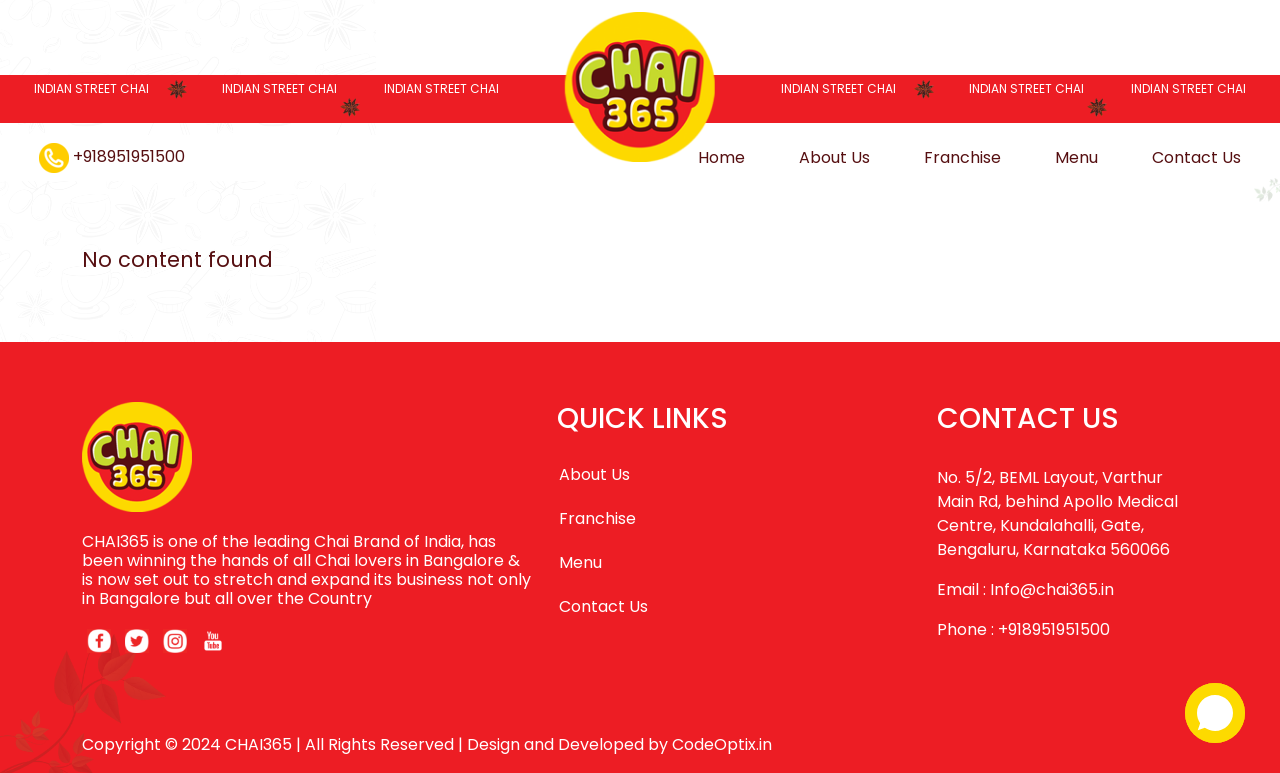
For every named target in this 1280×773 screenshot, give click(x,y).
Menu (1076, 157)
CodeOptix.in (722, 744)
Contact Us (1196, 157)
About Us (834, 157)
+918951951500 (112, 156)
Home (721, 157)
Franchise (962, 157)
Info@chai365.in (1052, 589)
